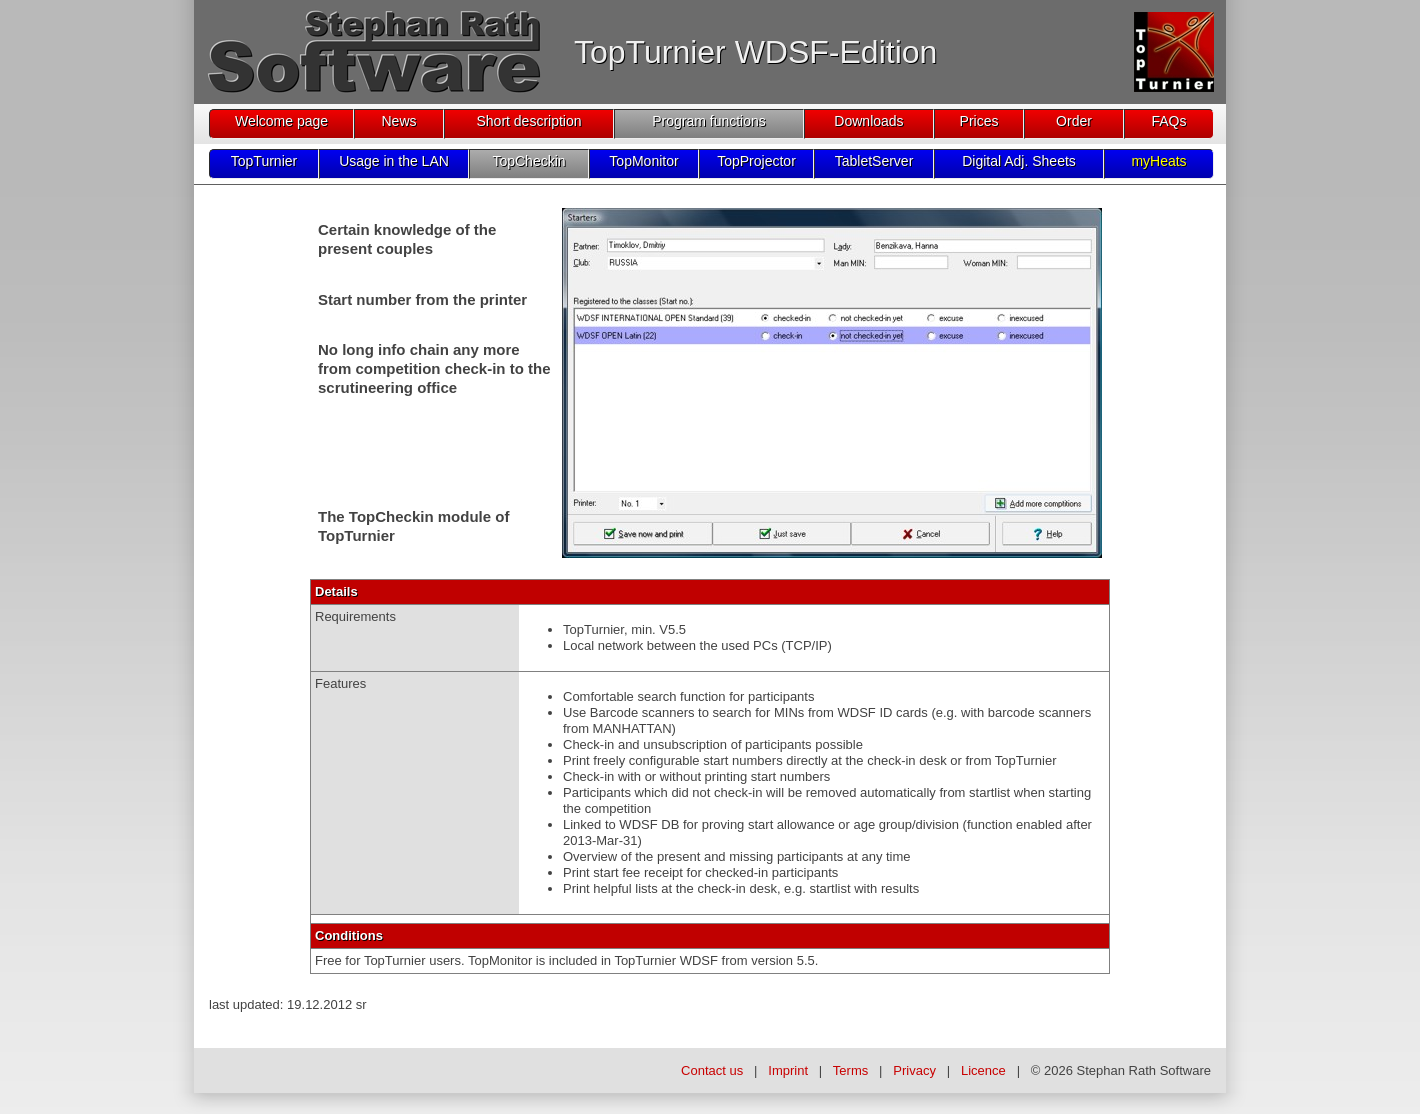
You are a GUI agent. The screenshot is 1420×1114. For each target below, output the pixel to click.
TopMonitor (643, 161)
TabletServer (874, 161)
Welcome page (281, 121)
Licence (983, 1070)
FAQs (1168, 121)
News (398, 121)
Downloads (868, 121)
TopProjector (756, 161)
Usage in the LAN (394, 161)
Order (1074, 121)
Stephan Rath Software (1144, 1070)
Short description (528, 121)
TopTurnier (264, 161)
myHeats (1158, 161)
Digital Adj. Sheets (1019, 161)
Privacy (914, 1070)
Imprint (788, 1070)
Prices (979, 121)
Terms (850, 1070)
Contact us (712, 1070)
